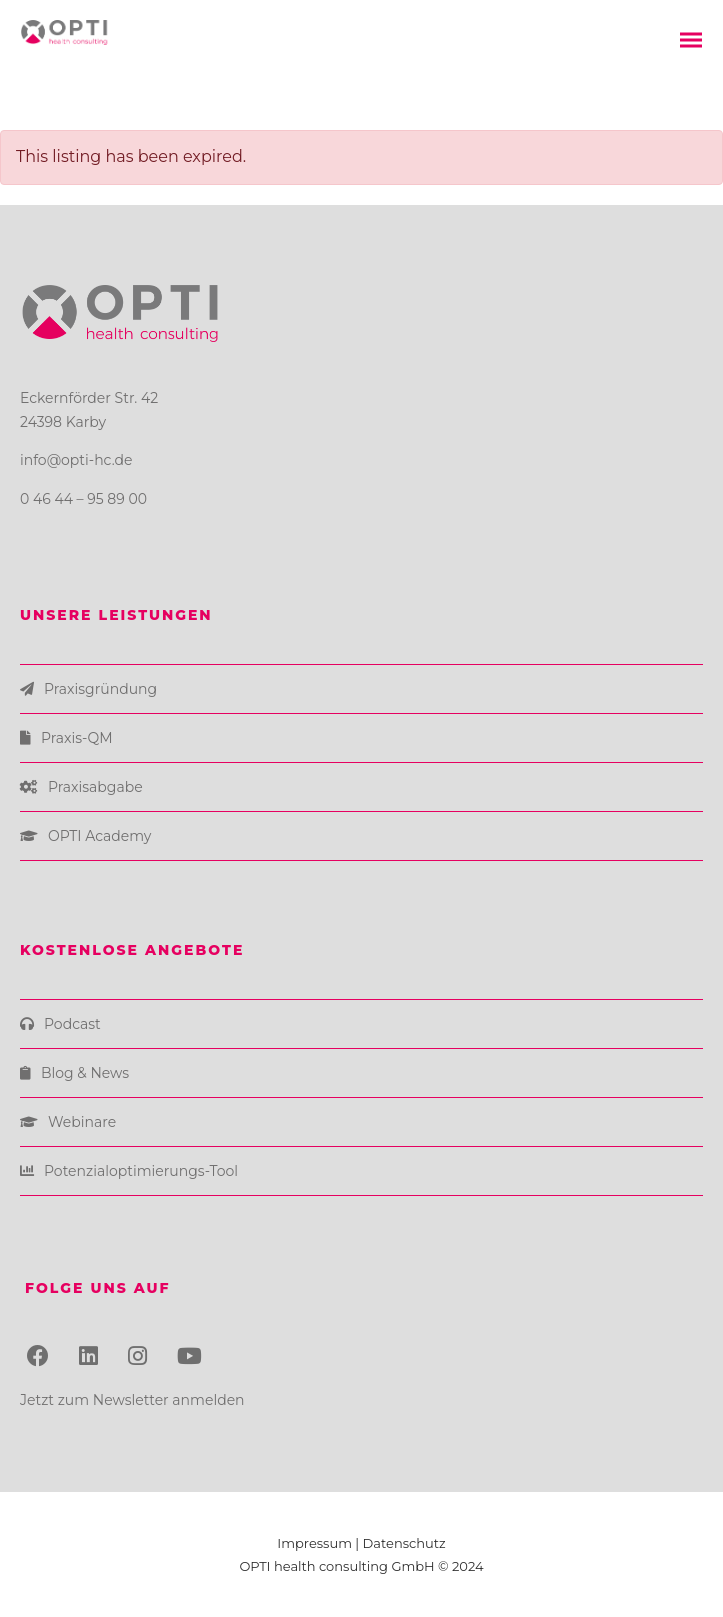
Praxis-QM (77, 738)
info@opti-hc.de (76, 460)
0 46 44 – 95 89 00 (83, 499)
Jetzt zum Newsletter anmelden (132, 1400)
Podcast (72, 1024)
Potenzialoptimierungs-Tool (141, 1171)
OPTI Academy (99, 836)
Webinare (82, 1122)
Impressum (316, 1543)
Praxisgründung (100, 689)
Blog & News (85, 1073)
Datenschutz (404, 1543)
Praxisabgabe (95, 787)
